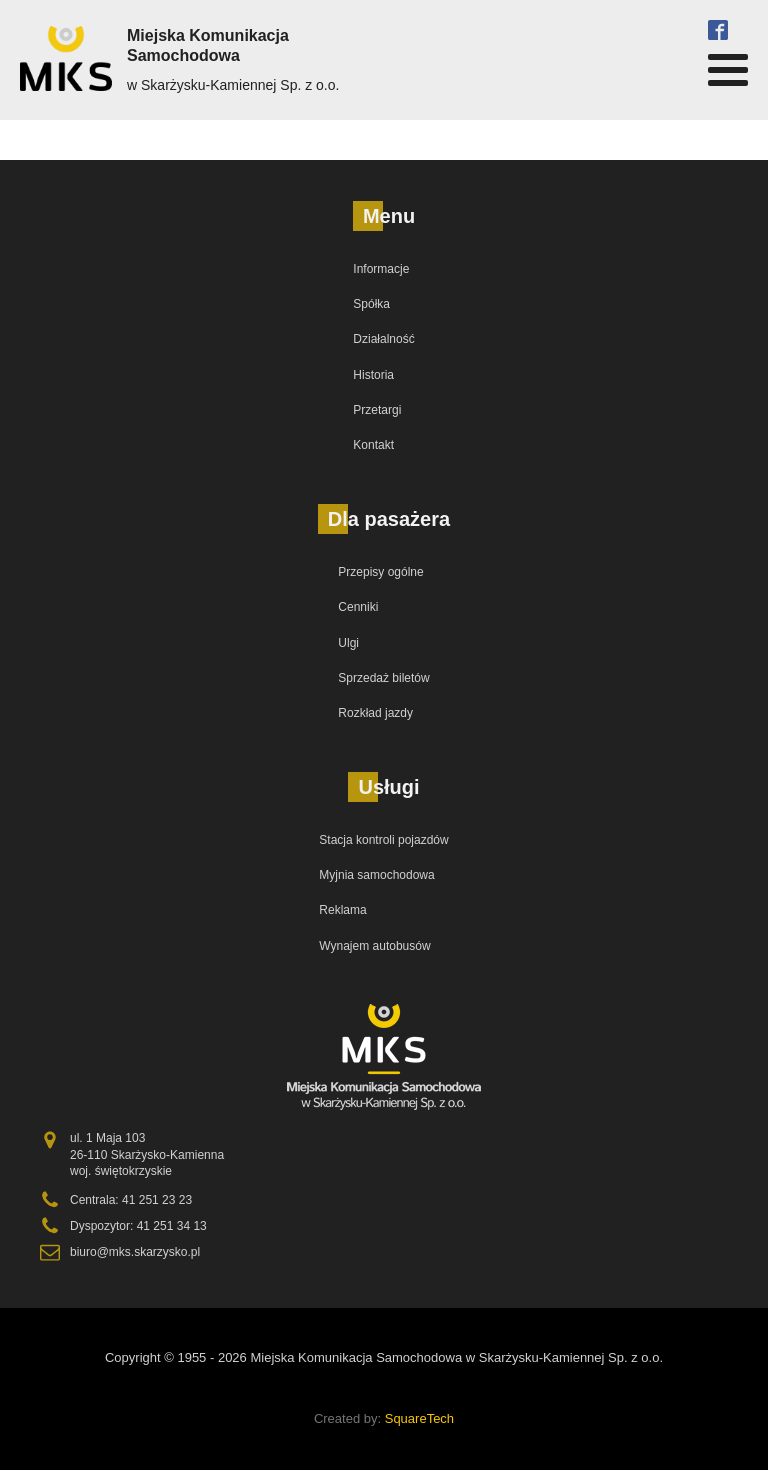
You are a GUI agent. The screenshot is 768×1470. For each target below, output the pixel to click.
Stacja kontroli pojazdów (383, 840)
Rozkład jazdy (375, 713)
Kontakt (373, 445)
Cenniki (358, 607)
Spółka (371, 304)
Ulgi (348, 643)
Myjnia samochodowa (376, 875)
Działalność (383, 339)
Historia (373, 375)
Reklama (342, 910)
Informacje (381, 269)
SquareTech (419, 1418)
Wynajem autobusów (374, 946)
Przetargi (377, 410)
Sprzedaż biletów (383, 678)
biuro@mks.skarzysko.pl (135, 1252)
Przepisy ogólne (380, 572)
